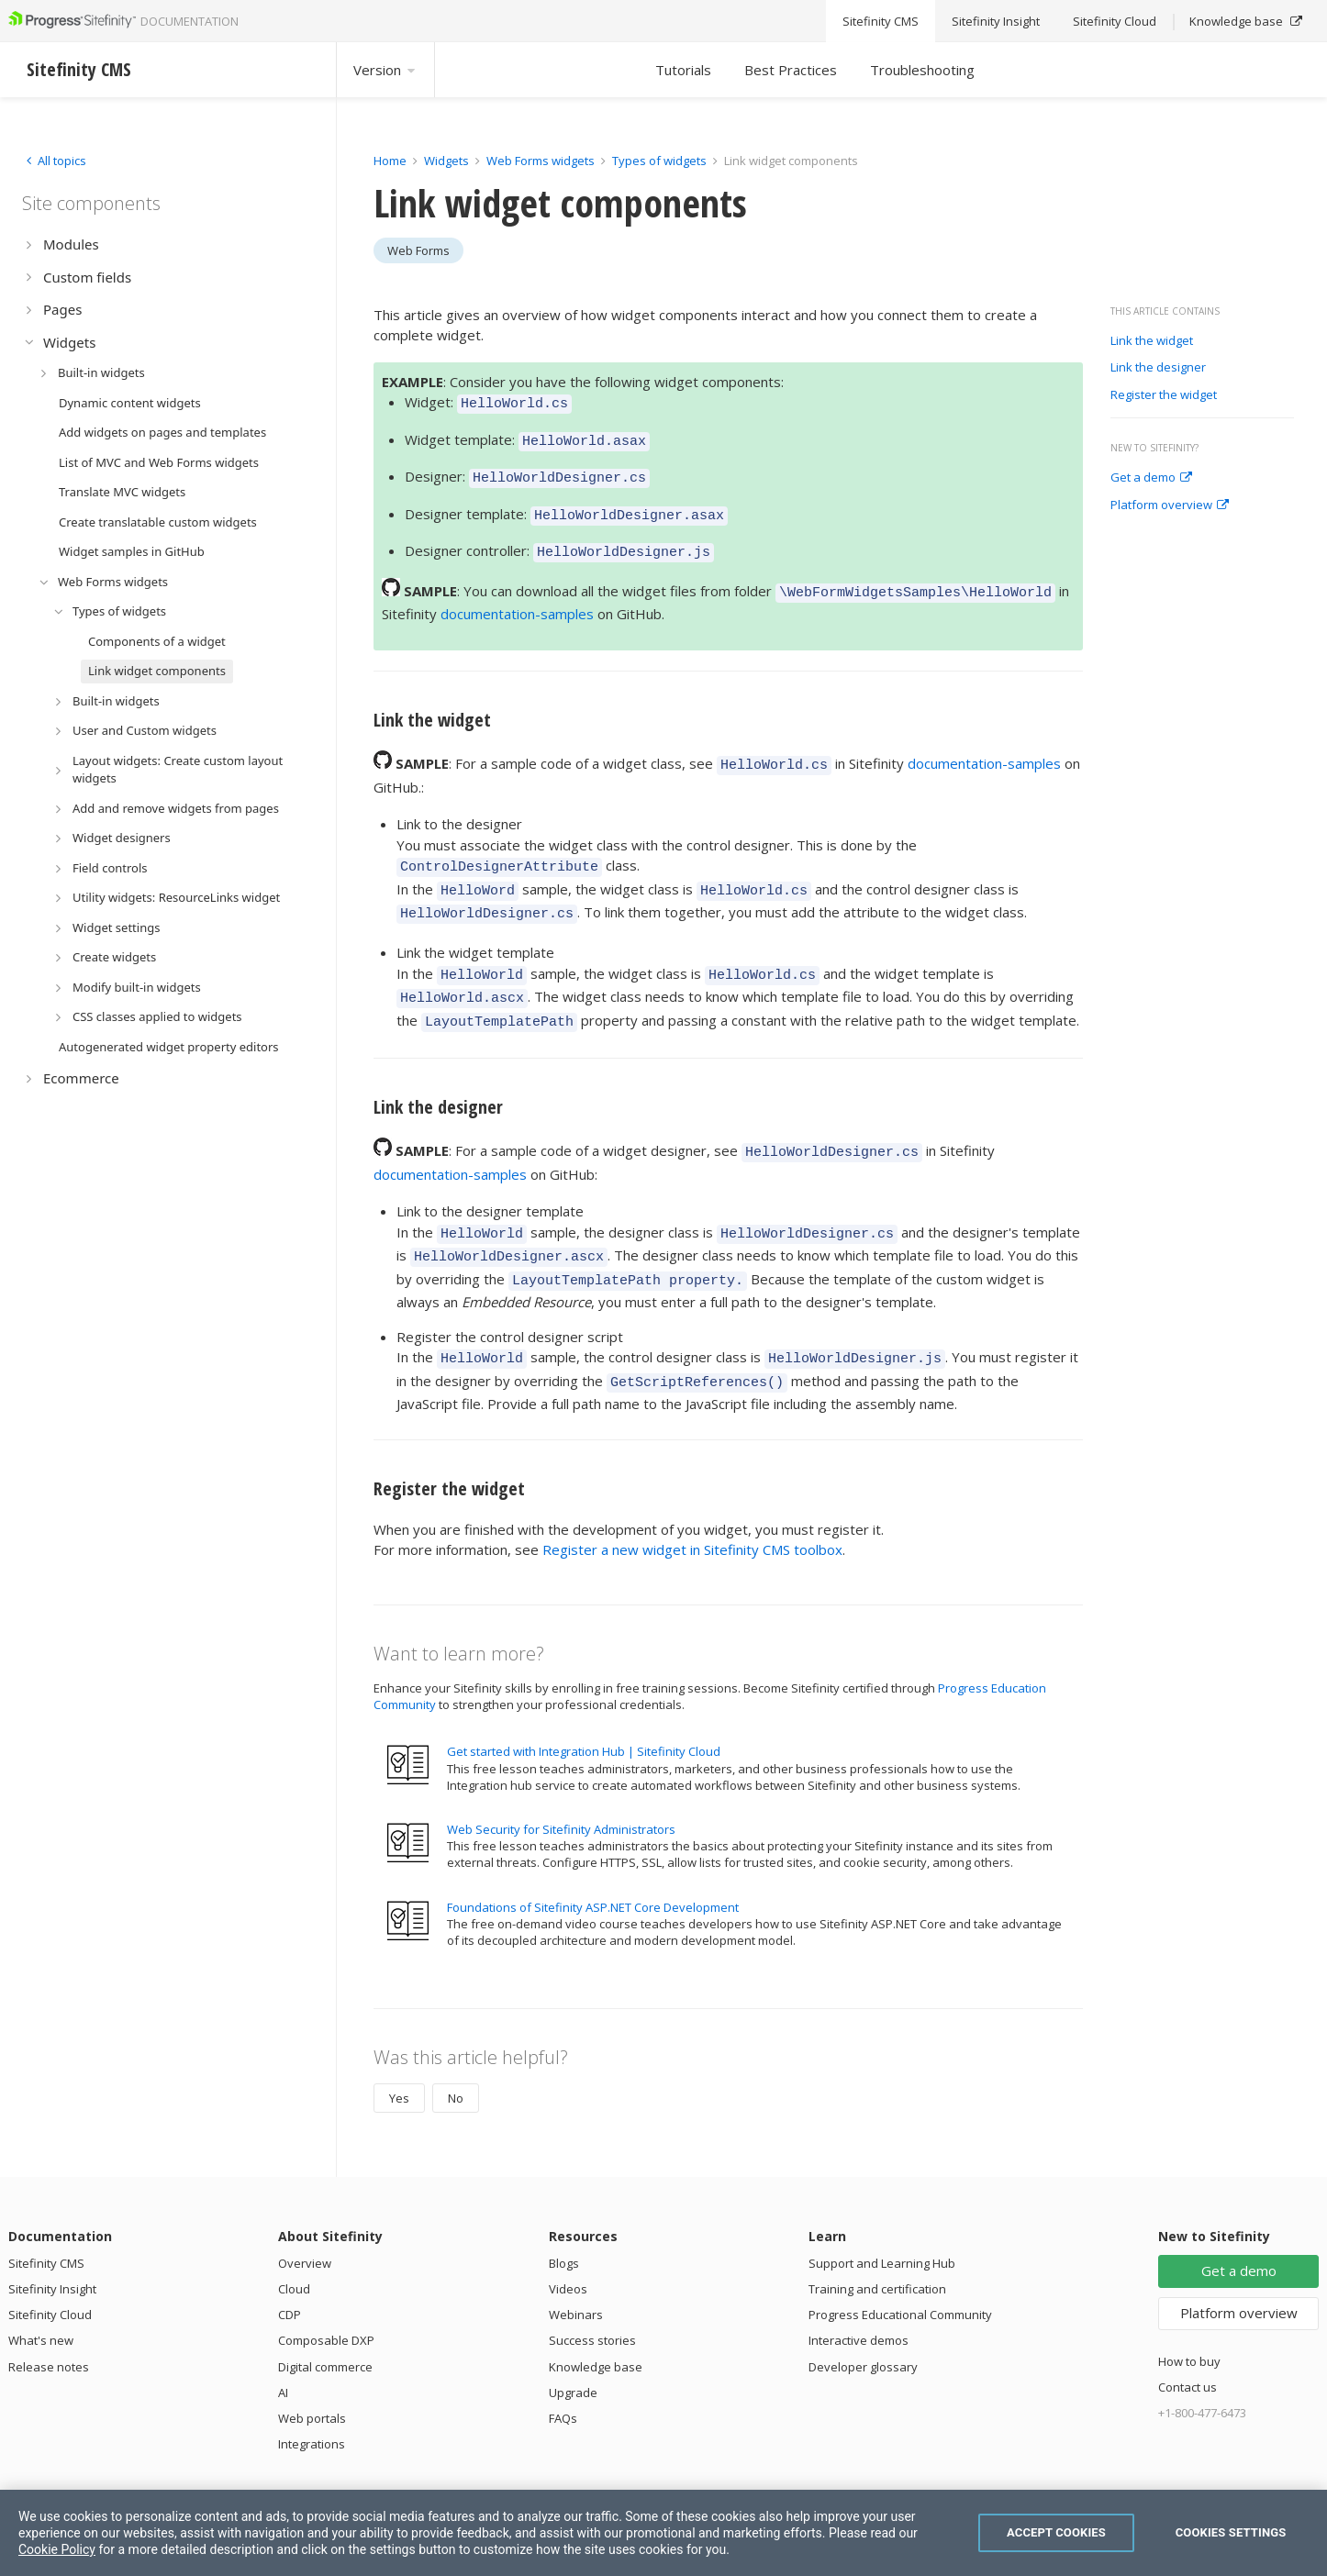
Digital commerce (325, 2314)
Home (390, 160)
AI (283, 2340)
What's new (40, 2288)
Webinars (576, 2262)
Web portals (312, 2366)
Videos (568, 2236)
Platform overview (1169, 505)
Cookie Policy (56, 2549)
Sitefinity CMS (46, 2211)
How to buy (1189, 2309)
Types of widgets (660, 160)
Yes (399, 2045)
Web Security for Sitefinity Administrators (561, 1777)
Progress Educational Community (900, 2262)
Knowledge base (595, 2314)
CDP (289, 2262)
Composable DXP (326, 2288)
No (455, 2045)
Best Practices (790, 70)
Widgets (446, 160)
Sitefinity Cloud (50, 2262)
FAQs (563, 2366)
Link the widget (1151, 341)
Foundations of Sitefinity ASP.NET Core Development (593, 1855)
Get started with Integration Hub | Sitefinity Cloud (583, 1699)
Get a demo (1151, 478)
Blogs (564, 2211)
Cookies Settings (1231, 2532)
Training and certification (877, 2236)
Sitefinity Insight (52, 2236)
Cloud (294, 2236)
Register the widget (1163, 395)
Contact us (1187, 2334)
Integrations (311, 2391)
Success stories (592, 2288)
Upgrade (573, 2340)
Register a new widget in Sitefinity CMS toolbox (692, 1497)
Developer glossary (863, 2314)
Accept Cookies (1056, 2532)
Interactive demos (858, 2288)
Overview (304, 2211)
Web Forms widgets (540, 160)
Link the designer (1158, 368)
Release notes (48, 2314)
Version (385, 70)
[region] (663, 2533)
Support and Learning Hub (881, 2211)
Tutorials (683, 70)
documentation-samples (517, 597)
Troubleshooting (922, 70)
